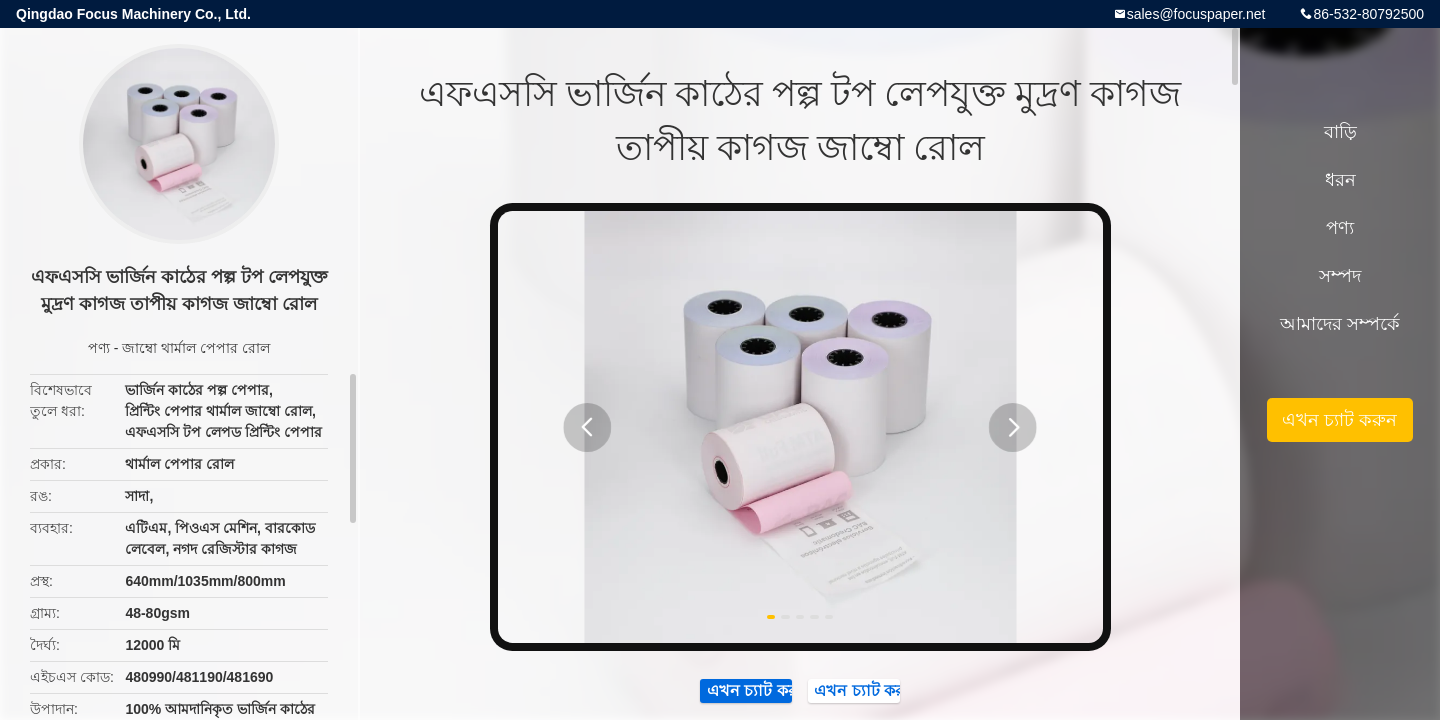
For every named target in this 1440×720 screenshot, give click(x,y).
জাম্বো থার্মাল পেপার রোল (196, 348)
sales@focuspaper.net (1196, 14)
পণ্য (99, 348)
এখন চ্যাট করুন (1339, 420)
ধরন (1340, 180)
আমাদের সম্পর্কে (1340, 324)
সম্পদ (1340, 276)
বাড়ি (1340, 132)
